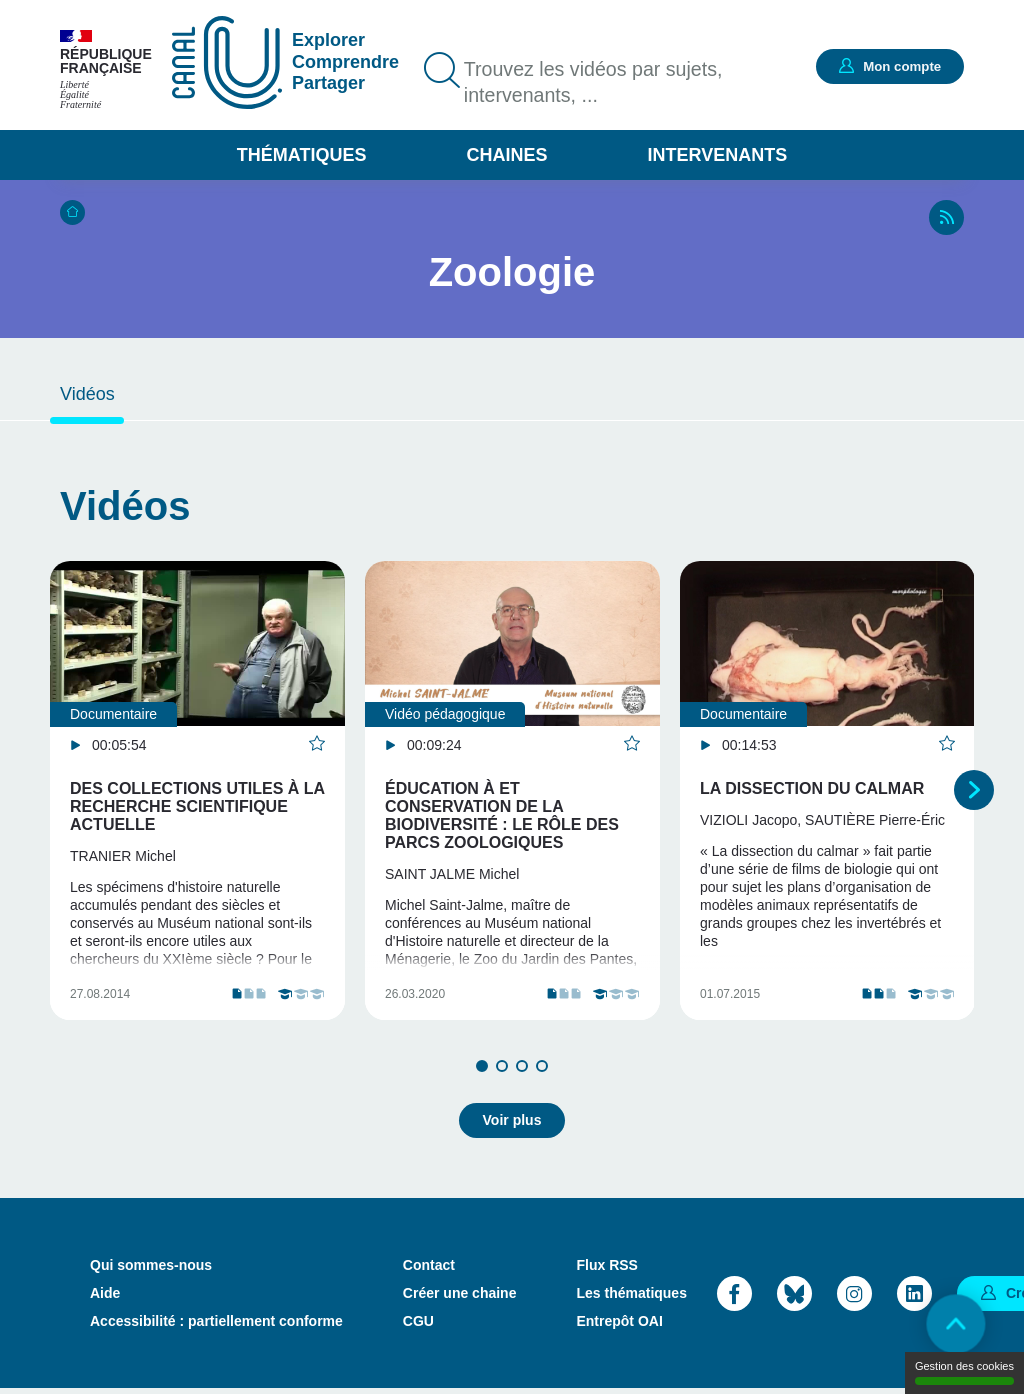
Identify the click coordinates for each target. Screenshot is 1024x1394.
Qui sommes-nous (151, 1270)
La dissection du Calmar (812, 788)
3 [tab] (522, 1072)
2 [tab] (502, 1072)
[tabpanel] (197, 793)
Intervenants (718, 155)
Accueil (72, 212)
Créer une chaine (460, 1298)
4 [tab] (542, 1072)
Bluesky (794, 1297)
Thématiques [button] (302, 155)
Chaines (506, 155)
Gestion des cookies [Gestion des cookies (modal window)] (964, 1372)
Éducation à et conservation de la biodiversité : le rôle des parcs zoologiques (502, 815)
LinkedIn (914, 1297)
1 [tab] (482, 1072)
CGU (418, 1326)
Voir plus (512, 1125)
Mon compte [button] (899, 66)
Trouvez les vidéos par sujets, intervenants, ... (596, 83)
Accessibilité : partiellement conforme (216, 1326)
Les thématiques (631, 1298)
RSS (946, 217)
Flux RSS (606, 1270)
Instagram (854, 1297)
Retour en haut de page (954, 1324)
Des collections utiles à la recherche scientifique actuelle (197, 806)
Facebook (734, 1297)
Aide (105, 1298)
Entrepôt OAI (619, 1326)
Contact (429, 1270)
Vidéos (87, 394)
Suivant (974, 793)
